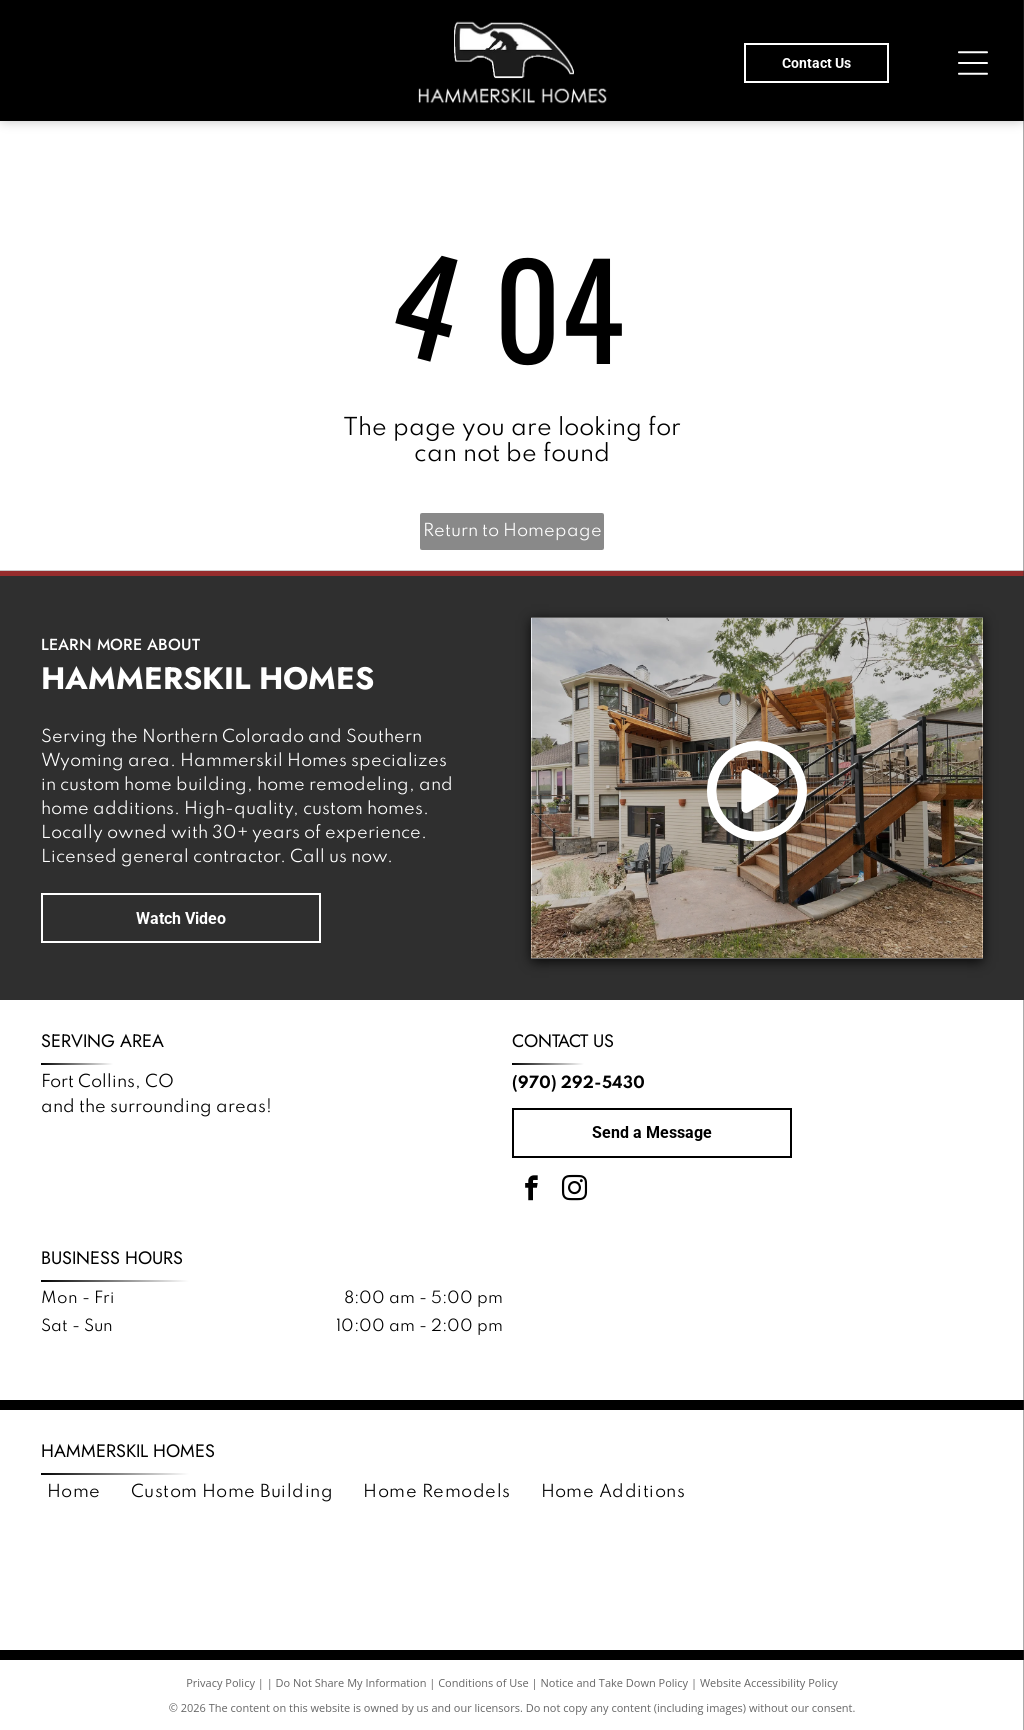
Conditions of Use (483, 1682)
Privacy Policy (220, 1682)
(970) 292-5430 (578, 1083)
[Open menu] (973, 63)
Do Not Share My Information (351, 1682)
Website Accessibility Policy (769, 1682)
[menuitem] (74, 1492)
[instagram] (574, 1191)
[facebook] (531, 1191)
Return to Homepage (512, 531)
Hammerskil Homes (128, 1451)
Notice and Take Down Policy (615, 1682)
